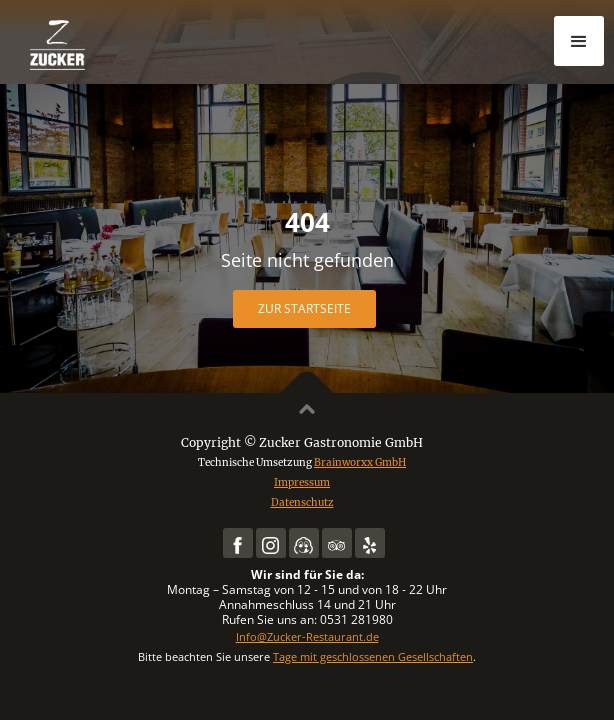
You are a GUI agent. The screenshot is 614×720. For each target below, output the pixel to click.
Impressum (302, 482)
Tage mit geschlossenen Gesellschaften (373, 656)
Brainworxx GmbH (360, 462)
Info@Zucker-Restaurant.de (307, 636)
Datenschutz (302, 502)
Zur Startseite (304, 308)
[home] (120, 44)
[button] (579, 41)
